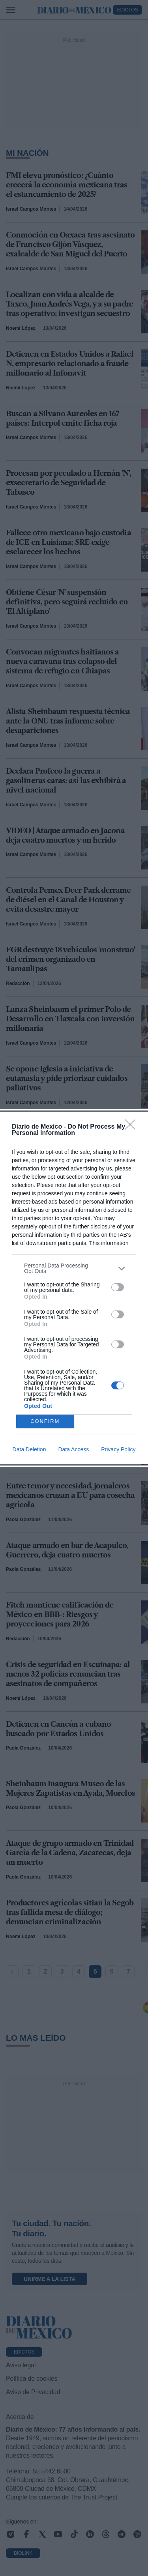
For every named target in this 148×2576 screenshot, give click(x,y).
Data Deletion (29, 1449)
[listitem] (74, 1268)
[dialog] (74, 1288)
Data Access (73, 1449)
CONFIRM (45, 1421)
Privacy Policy (118, 1449)
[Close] (132, 1127)
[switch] (117, 1287)
